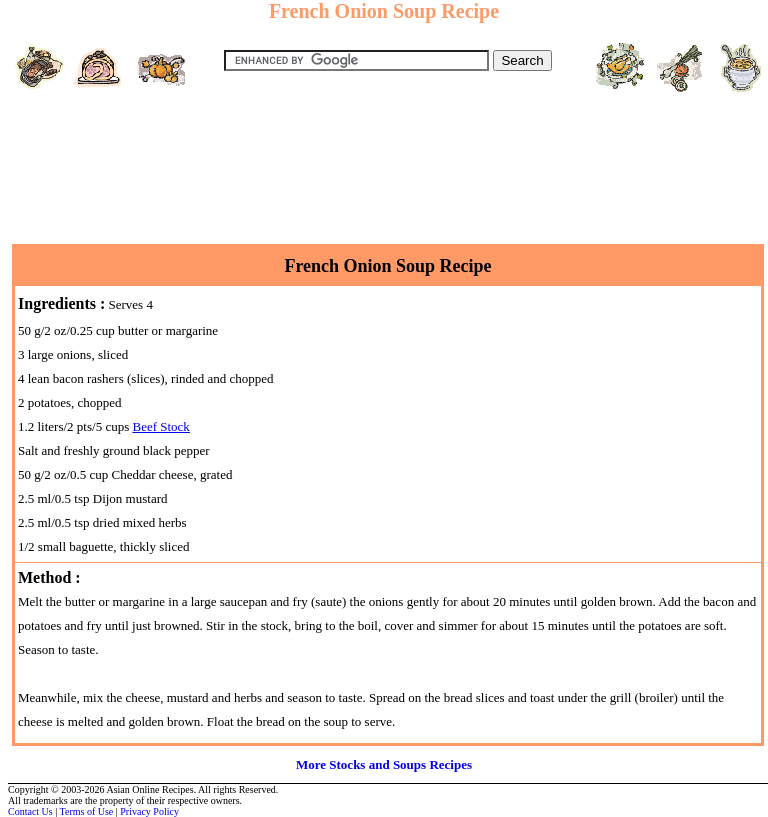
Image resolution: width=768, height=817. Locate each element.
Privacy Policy (149, 811)
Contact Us (30, 811)
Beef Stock (160, 426)
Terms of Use (87, 811)
